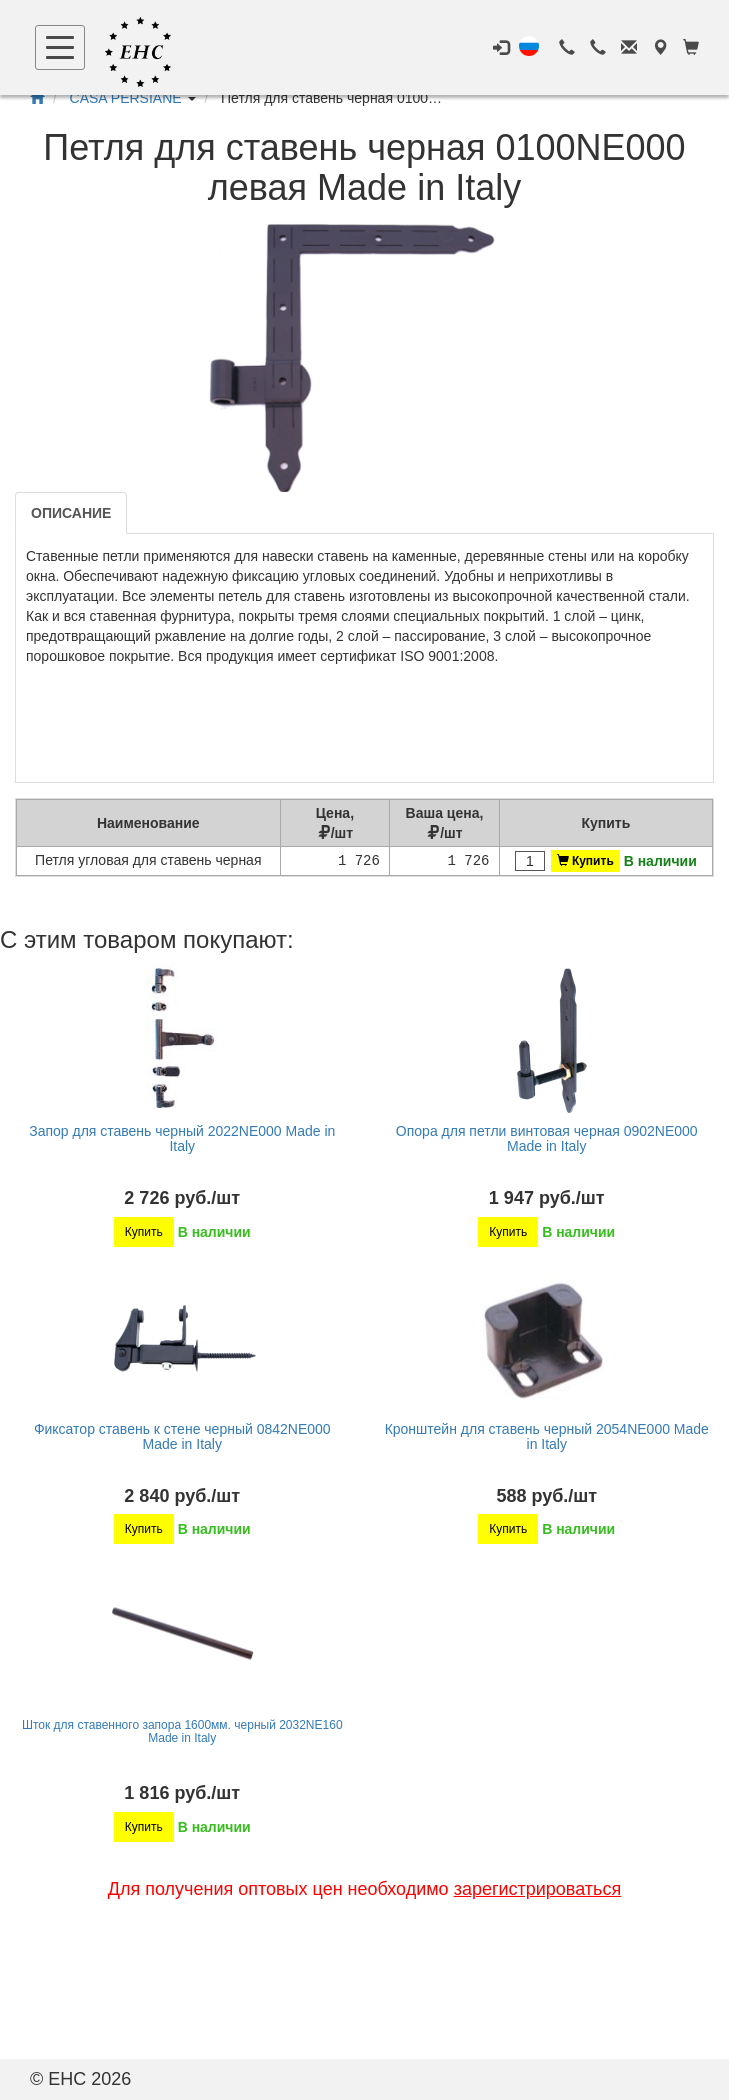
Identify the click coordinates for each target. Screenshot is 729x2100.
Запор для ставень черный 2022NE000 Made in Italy (182, 1138)
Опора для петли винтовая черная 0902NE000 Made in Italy (547, 1138)
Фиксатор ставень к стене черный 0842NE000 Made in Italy (182, 1436)
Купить (585, 861)
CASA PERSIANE (126, 98)
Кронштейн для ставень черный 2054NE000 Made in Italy (547, 1436)
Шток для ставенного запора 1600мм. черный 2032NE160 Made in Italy (182, 1731)
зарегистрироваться (538, 1889)
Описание (71, 513)
